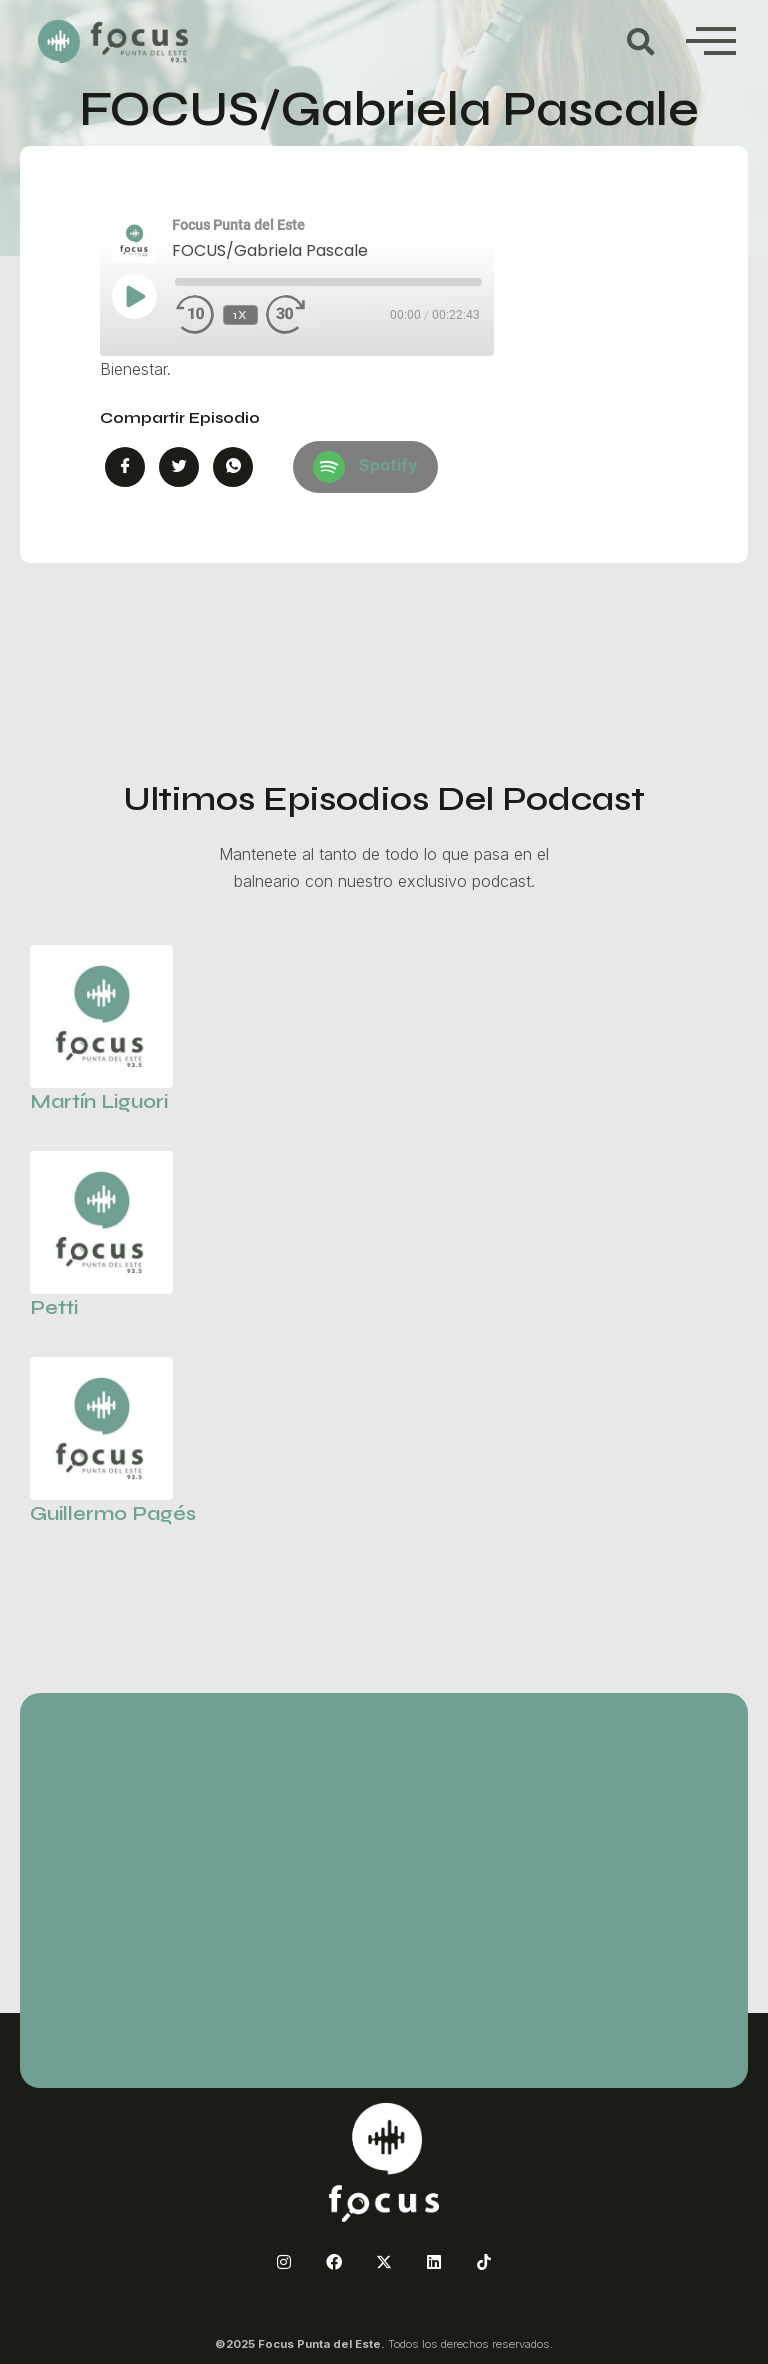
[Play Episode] (134, 296)
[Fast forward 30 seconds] (306, 315)
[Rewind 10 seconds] (195, 315)
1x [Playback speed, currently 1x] (241, 315)
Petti (54, 1307)
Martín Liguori (99, 1101)
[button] (641, 42)
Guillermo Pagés (113, 1513)
